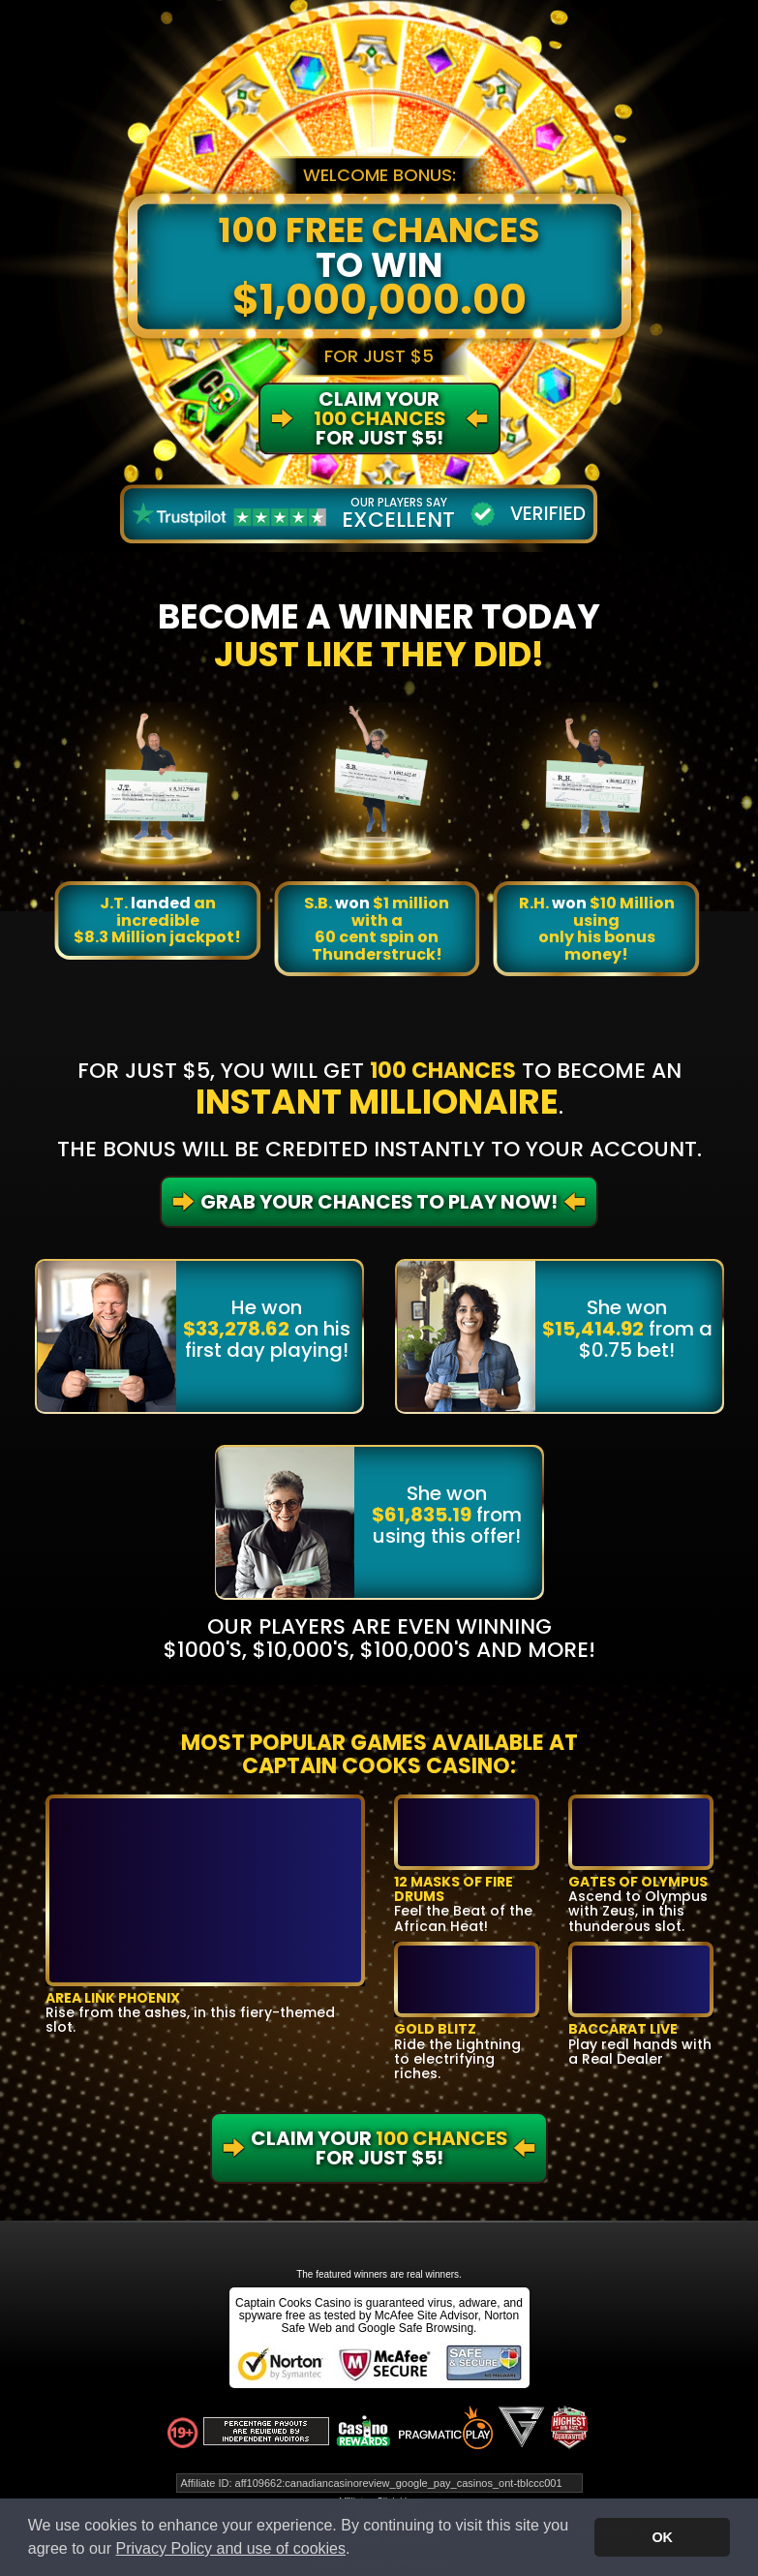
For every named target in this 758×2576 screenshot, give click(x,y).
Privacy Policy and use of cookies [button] (231, 2548)
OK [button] (662, 2537)
